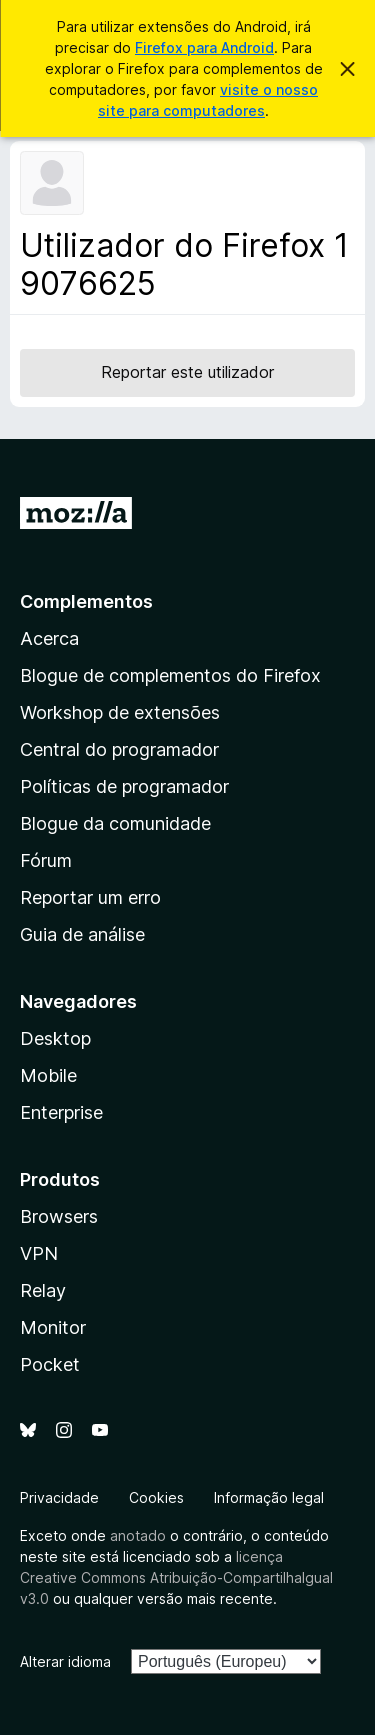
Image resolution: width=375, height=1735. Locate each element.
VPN (39, 1253)
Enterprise (61, 1112)
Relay (43, 1290)
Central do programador (119, 749)
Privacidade (59, 1497)
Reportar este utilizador (187, 372)
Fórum (46, 860)
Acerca (49, 638)
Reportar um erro (90, 897)
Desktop (55, 1038)
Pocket (50, 1364)
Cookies (156, 1497)
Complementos (86, 601)
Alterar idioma (65, 1661)
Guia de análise (82, 934)
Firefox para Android (204, 47)
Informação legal (269, 1497)
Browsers (59, 1216)
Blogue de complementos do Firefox (170, 675)
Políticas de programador (124, 786)
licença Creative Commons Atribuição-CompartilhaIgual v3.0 (176, 1577)
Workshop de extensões (120, 712)
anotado (138, 1535)
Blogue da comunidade (115, 823)
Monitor (53, 1327)
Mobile (48, 1075)
